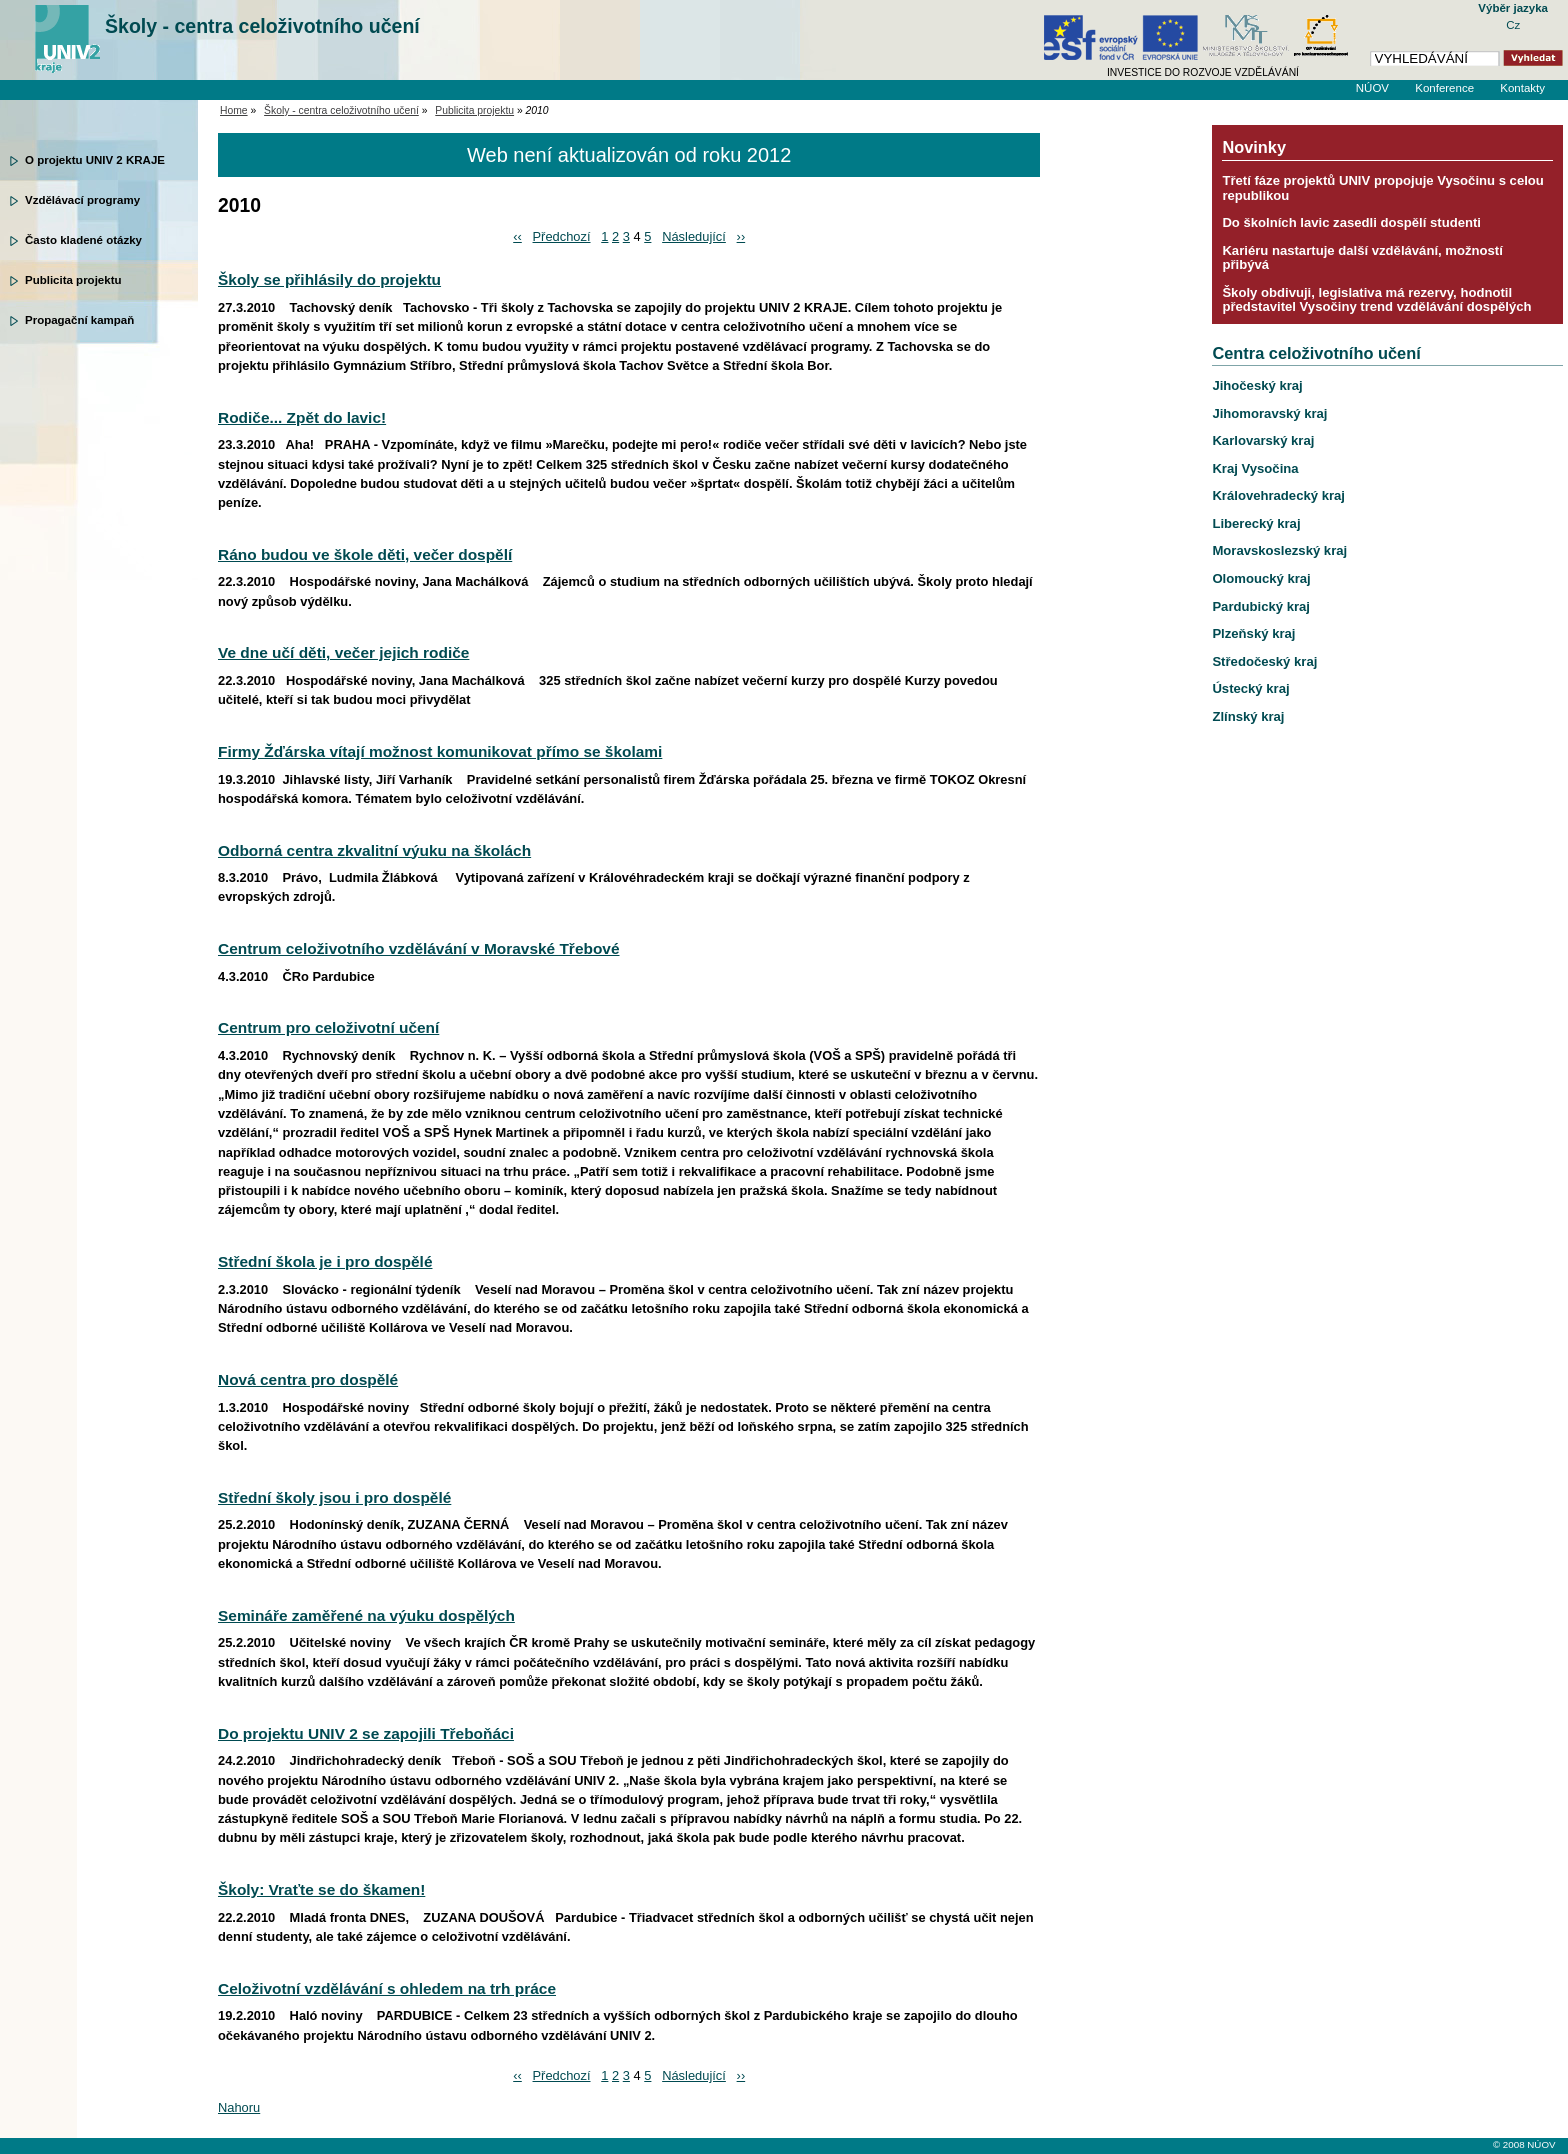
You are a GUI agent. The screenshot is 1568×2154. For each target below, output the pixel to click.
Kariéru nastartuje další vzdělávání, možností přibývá (1362, 257)
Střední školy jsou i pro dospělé (334, 1497)
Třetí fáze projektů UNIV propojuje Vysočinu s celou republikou (1382, 187)
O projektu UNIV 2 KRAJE (95, 160)
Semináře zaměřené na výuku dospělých (366, 1615)
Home (234, 110)
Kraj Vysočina (1255, 468)
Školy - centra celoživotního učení (262, 26)
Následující (694, 236)
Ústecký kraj (1250, 688)
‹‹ (517, 236)
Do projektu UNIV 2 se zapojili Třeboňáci (366, 1733)
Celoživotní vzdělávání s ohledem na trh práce (387, 1988)
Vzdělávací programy (82, 200)
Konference (1444, 88)
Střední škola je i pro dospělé (325, 1261)
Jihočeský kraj (1257, 385)
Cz (1513, 25)
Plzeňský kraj (1253, 633)
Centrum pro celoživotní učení (328, 1027)
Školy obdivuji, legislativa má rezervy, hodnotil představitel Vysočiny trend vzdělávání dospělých (1376, 299)
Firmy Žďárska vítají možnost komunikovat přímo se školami (440, 751)
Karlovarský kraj (1263, 440)
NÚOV (1372, 88)
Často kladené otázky (83, 240)
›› (741, 236)
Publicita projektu (73, 280)
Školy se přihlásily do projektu (329, 279)
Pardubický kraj (1261, 606)
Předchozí (562, 236)
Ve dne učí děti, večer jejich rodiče (343, 652)
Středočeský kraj (1264, 661)
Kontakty (1522, 88)
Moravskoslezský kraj (1279, 550)
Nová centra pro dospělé (308, 1379)
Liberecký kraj (1256, 523)
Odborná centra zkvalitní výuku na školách (374, 850)
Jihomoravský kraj (1269, 413)
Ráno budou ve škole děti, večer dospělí (365, 554)
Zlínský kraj (1248, 716)
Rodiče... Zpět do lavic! (302, 417)
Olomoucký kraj (1261, 578)
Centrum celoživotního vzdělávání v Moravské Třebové (419, 948)
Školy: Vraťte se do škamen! (321, 1889)
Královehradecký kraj (1278, 495)
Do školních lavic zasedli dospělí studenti (1351, 222)
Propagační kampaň (79, 320)
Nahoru (239, 2107)
